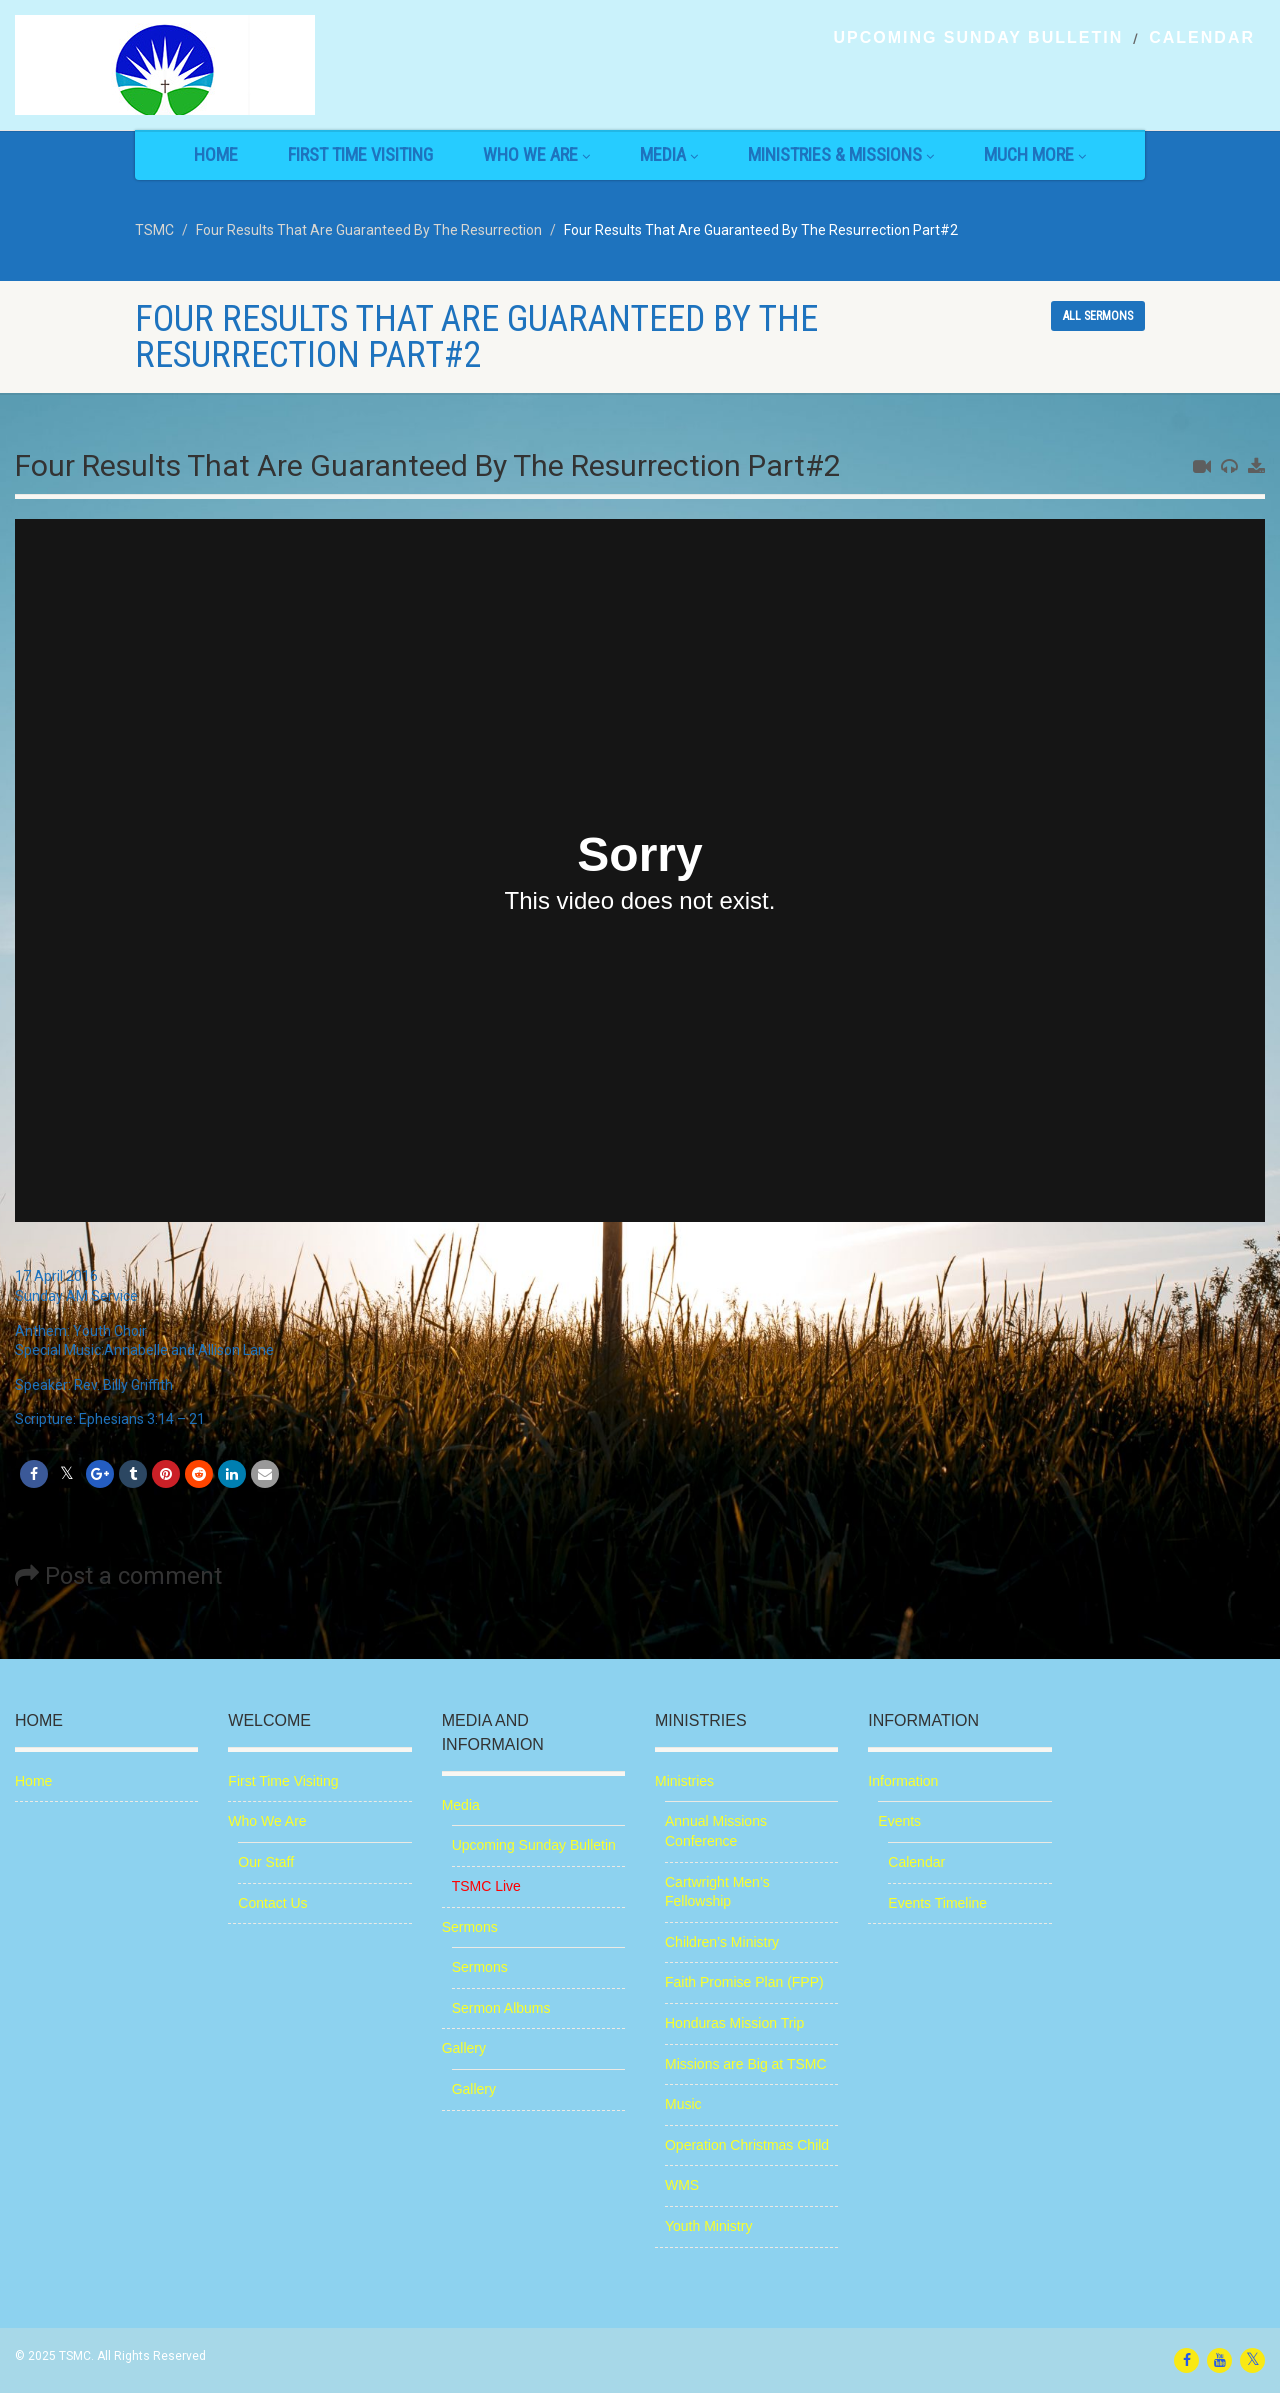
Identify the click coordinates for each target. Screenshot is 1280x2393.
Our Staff (266, 1862)
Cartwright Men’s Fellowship (717, 1892)
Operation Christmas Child (747, 2145)
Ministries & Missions (841, 154)
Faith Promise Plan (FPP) (744, 1982)
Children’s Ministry (722, 1942)
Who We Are (536, 154)
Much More (1035, 154)
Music (683, 2104)
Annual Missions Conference (716, 1831)
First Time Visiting (360, 154)
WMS (682, 2185)
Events (899, 1821)
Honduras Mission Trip (734, 2023)
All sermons (1098, 316)
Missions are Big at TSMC (746, 2064)
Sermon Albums (501, 2008)
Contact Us (272, 1903)
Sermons (470, 1927)
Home (216, 154)
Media (669, 154)
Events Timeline (937, 1903)
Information (903, 1781)
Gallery (464, 2048)
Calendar (1202, 38)
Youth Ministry (708, 2226)
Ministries (684, 1781)
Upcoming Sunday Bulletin (978, 38)
